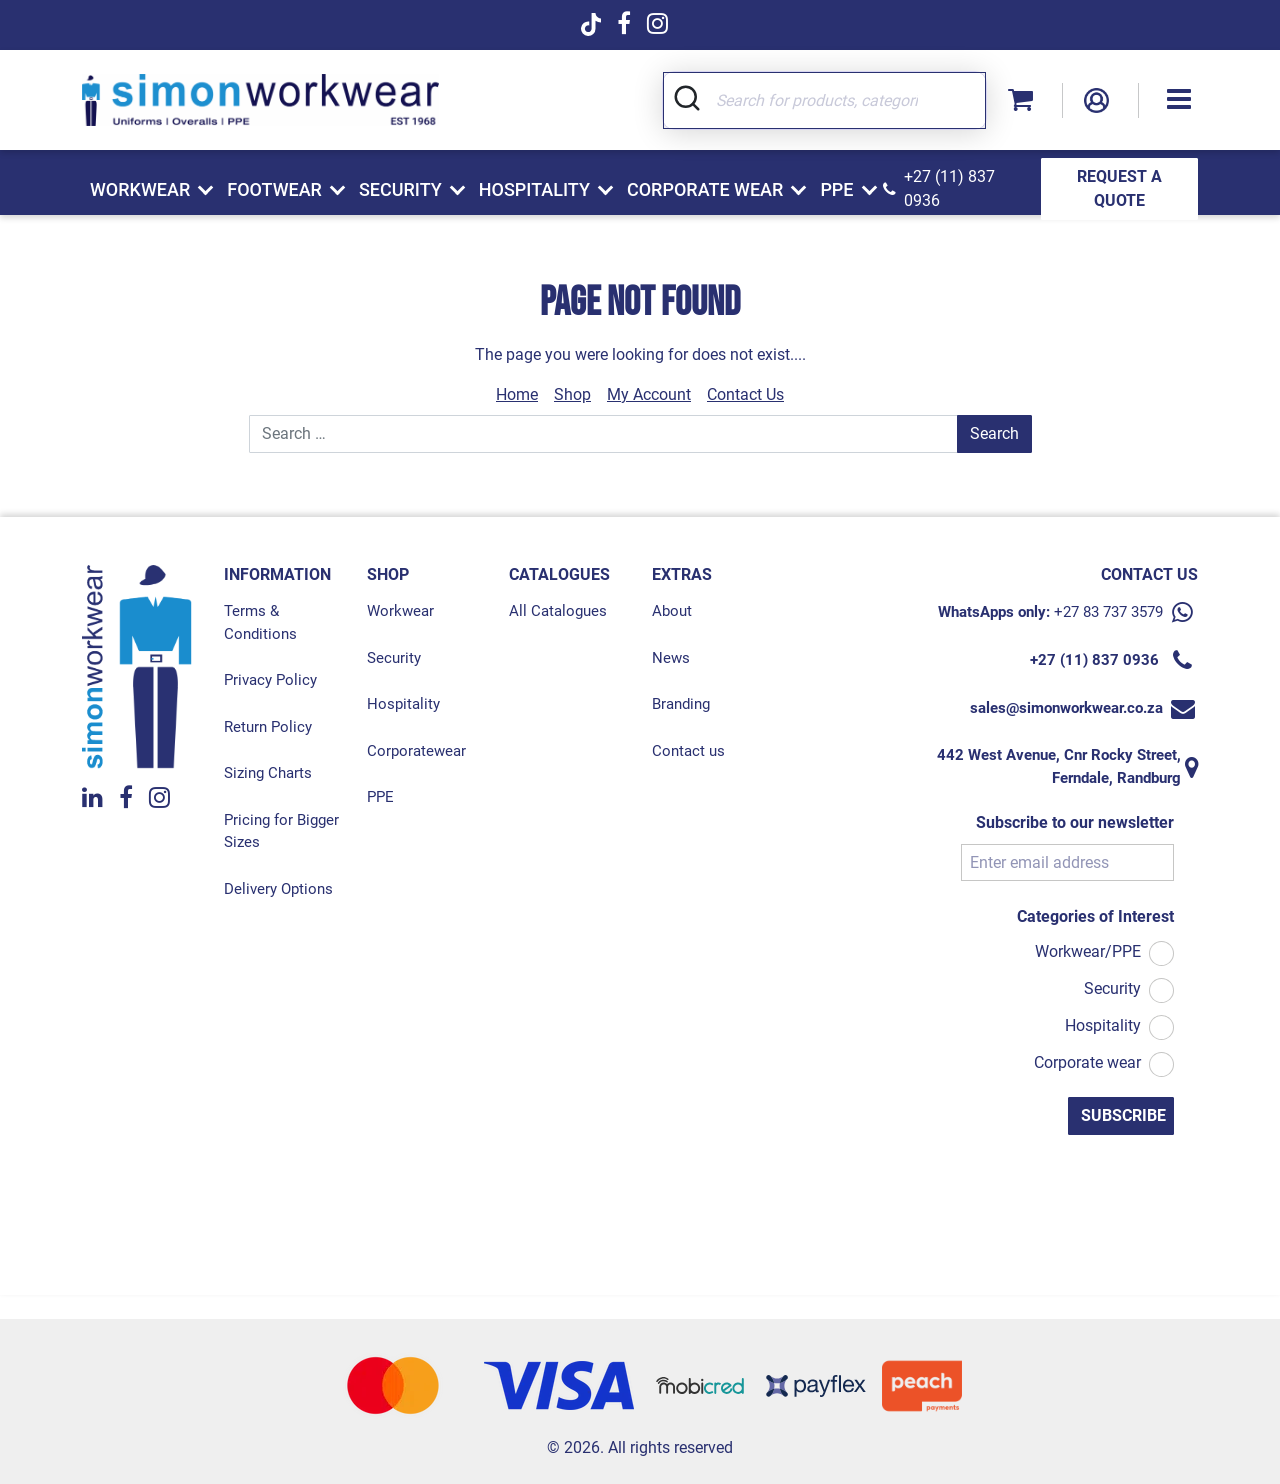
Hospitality (403, 704)
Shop (572, 394)
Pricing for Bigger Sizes (281, 831)
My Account (649, 394)
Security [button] (400, 189)
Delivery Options (278, 889)
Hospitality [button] (534, 189)
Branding (681, 704)
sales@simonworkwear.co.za (1066, 708)
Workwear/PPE (1088, 951)
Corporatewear (416, 751)
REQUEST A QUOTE (1119, 188)
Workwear (400, 611)
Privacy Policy (270, 680)
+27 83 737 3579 (1108, 612)
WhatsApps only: (994, 612)
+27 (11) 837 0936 (949, 188)
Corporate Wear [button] (705, 189)
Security (394, 658)
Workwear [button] (140, 189)
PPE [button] (836, 189)
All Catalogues (558, 611)
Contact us (688, 751)
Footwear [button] (274, 189)
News (671, 658)
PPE (380, 797)
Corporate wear (1087, 1062)
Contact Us (745, 394)
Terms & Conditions (260, 622)
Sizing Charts (268, 773)
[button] (1179, 100)
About (672, 611)
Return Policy (268, 727)
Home (517, 394)
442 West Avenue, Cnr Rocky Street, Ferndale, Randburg (1059, 766)
